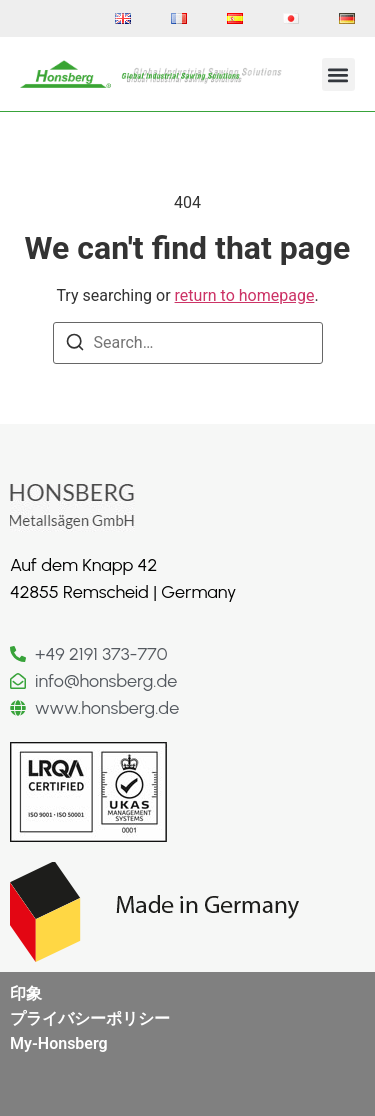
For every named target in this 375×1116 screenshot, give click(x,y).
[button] (338, 74)
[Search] (75, 345)
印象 (26, 993)
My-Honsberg (59, 1043)
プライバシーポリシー (90, 1018)
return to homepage (245, 295)
